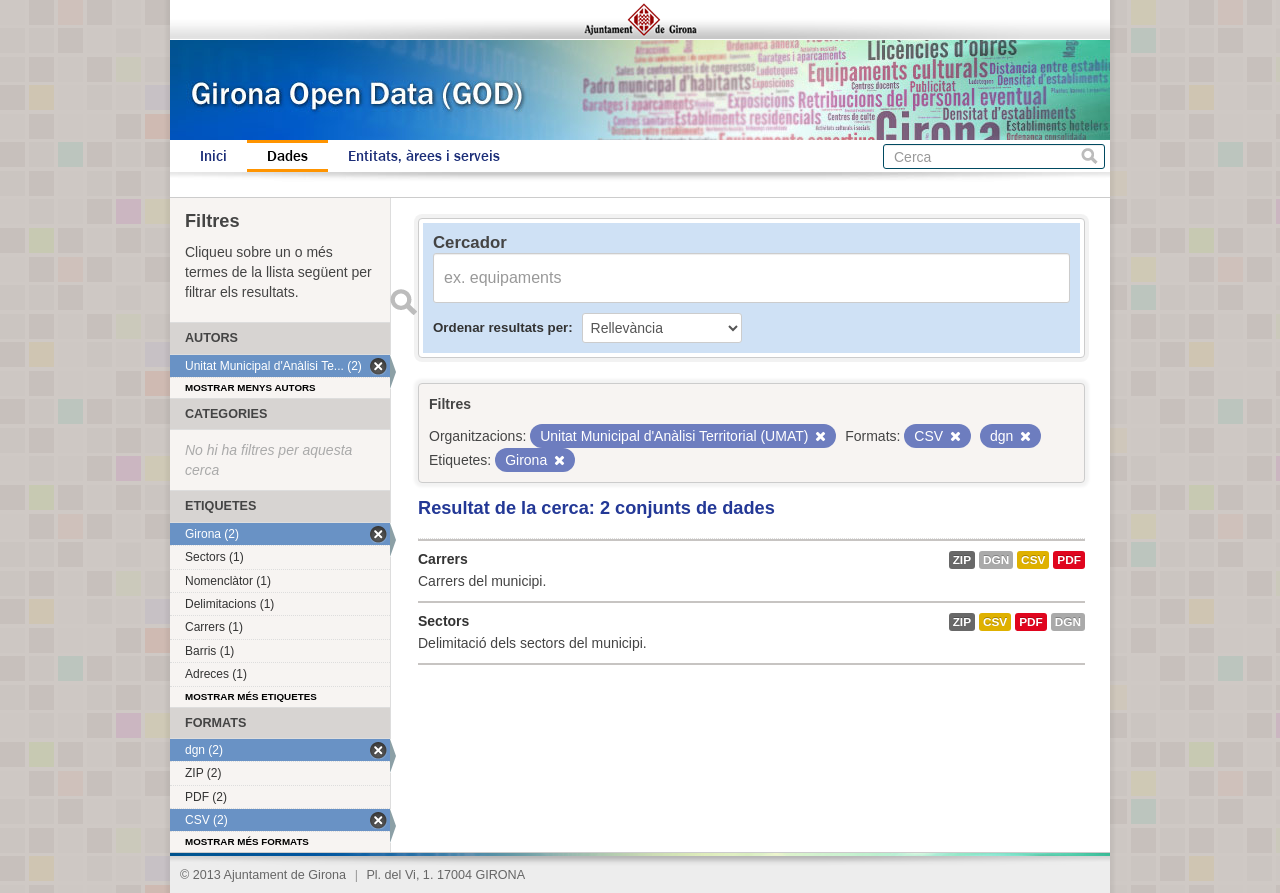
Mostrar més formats (247, 841)
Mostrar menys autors (250, 387)
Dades (287, 156)
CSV (1033, 560)
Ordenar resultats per (500, 327)
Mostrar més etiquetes (251, 696)
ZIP (962, 560)
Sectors (443, 621)
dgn (996, 560)
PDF (1069, 560)
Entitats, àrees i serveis (424, 156)
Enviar (403, 302)
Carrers (443, 559)
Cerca (1089, 156)
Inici (213, 156)
